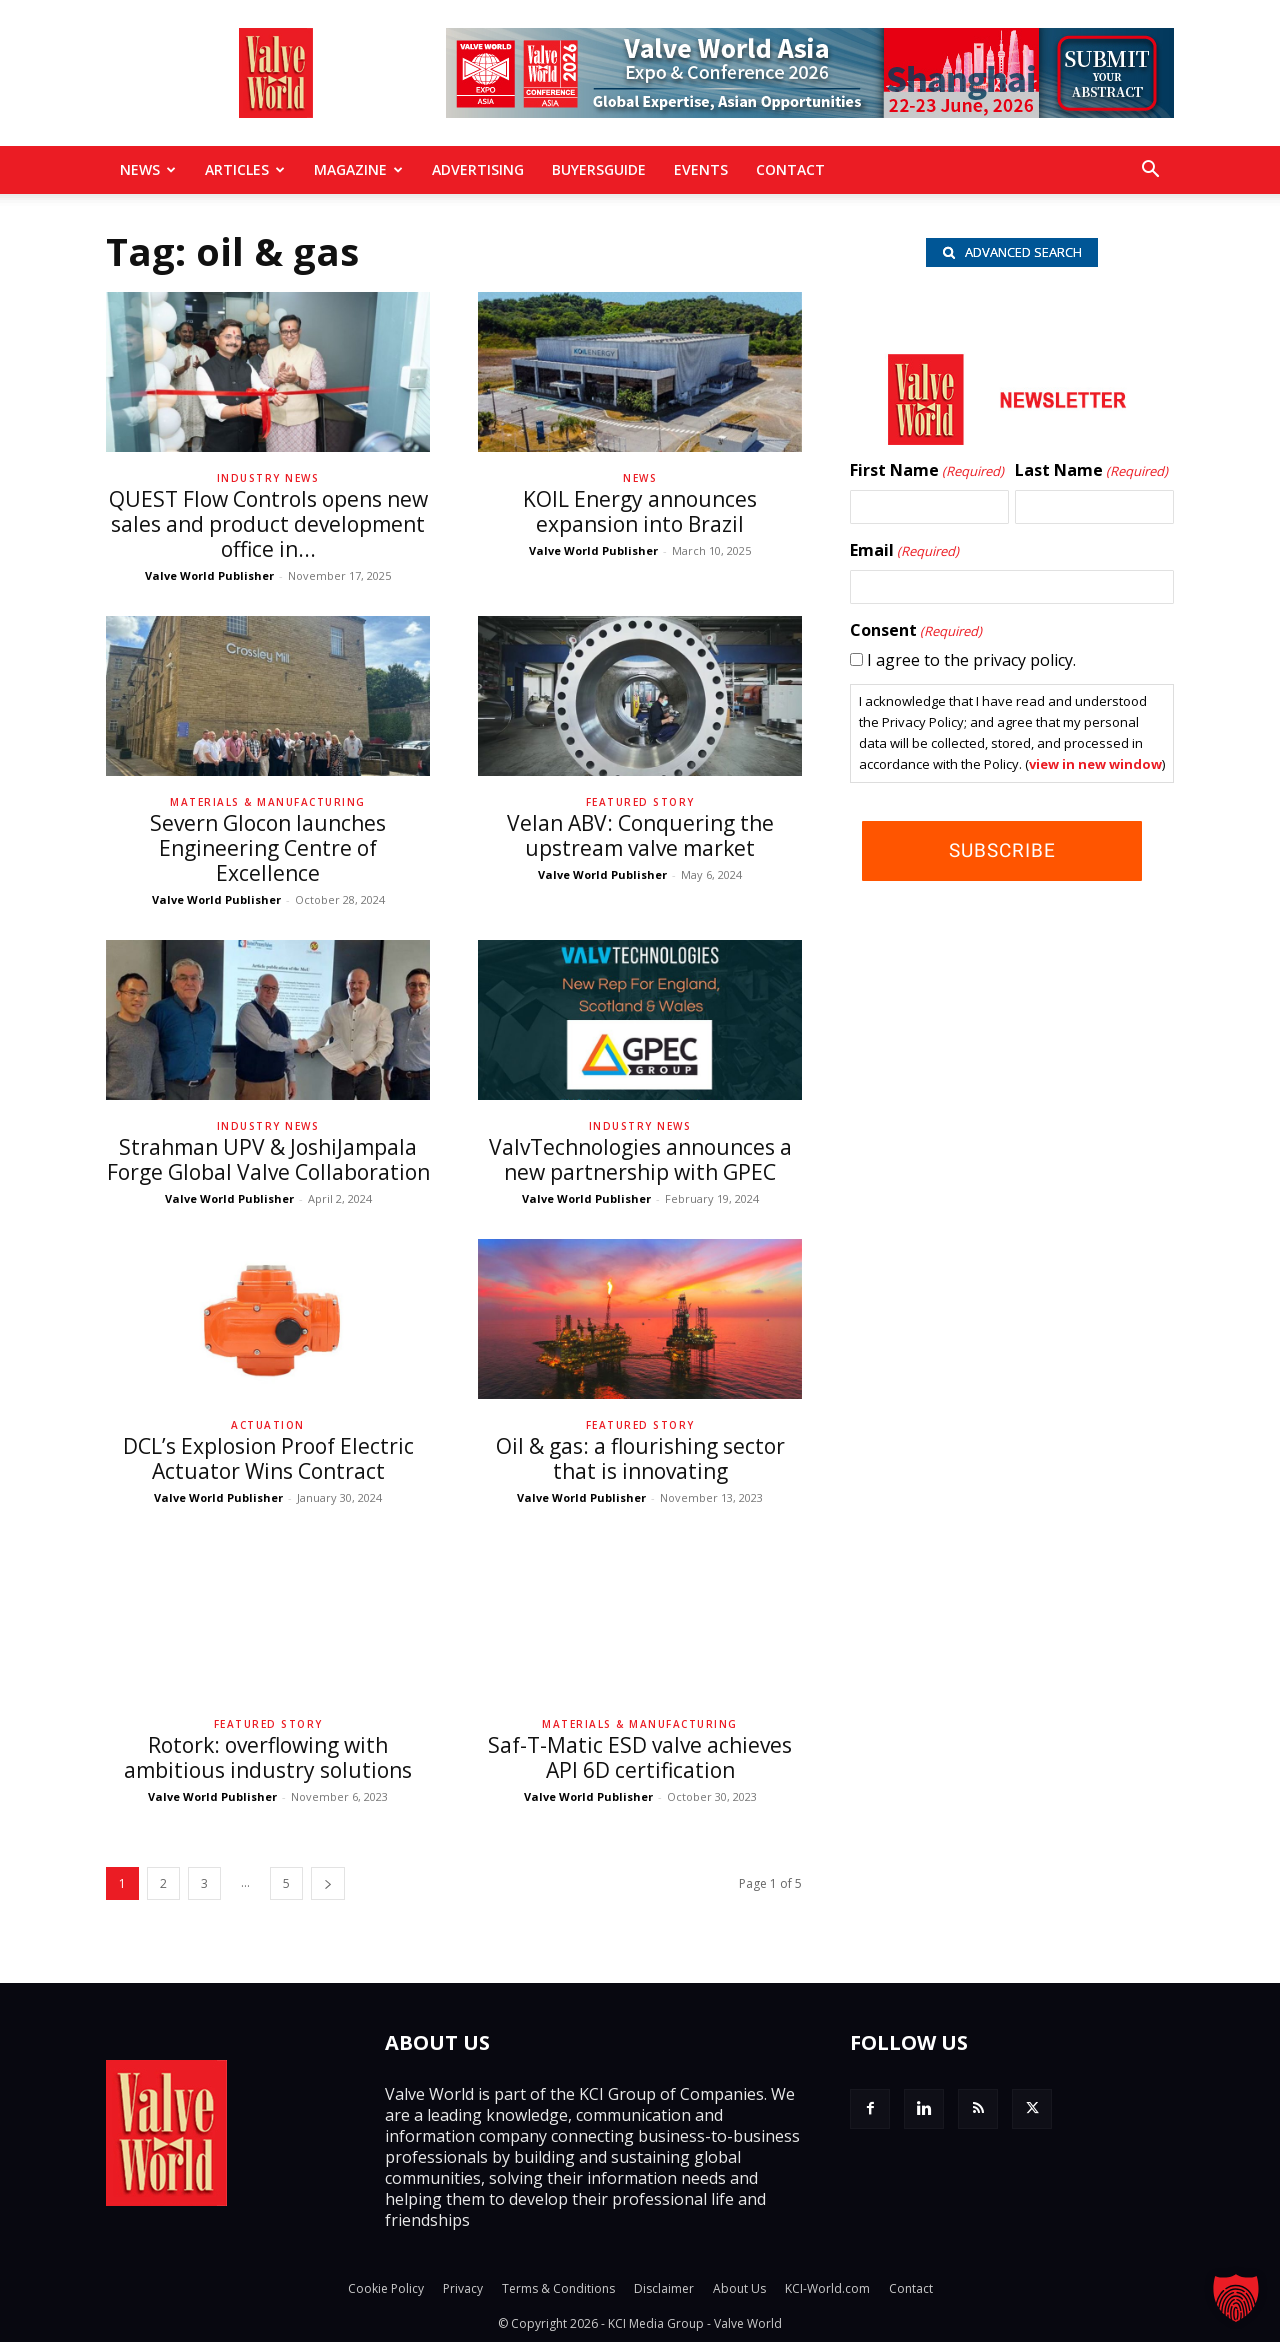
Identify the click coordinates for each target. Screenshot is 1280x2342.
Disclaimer (664, 2288)
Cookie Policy (386, 2288)
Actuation (268, 1425)
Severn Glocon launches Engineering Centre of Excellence (268, 848)
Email (904, 554)
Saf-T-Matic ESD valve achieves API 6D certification (640, 1757)
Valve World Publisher (209, 575)
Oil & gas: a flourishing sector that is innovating (640, 1458)
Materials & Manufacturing (268, 802)
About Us (739, 2288)
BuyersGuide (599, 169)
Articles (245, 169)
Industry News (268, 478)
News (148, 169)
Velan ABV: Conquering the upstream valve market (640, 835)
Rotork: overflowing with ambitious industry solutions (268, 1757)
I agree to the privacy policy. (971, 663)
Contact (790, 169)
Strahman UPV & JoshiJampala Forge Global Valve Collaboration (268, 1159)
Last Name (1091, 474)
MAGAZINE (358, 169)
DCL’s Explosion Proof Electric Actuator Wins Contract (268, 1458)
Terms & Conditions (558, 2288)
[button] (1150, 171)
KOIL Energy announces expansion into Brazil (640, 511)
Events (701, 169)
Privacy (463, 2288)
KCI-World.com (827, 2288)
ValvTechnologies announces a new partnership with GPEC (640, 1159)
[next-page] (328, 1883)
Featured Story (640, 802)
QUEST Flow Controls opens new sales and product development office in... (268, 524)
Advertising (478, 169)
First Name (927, 474)
